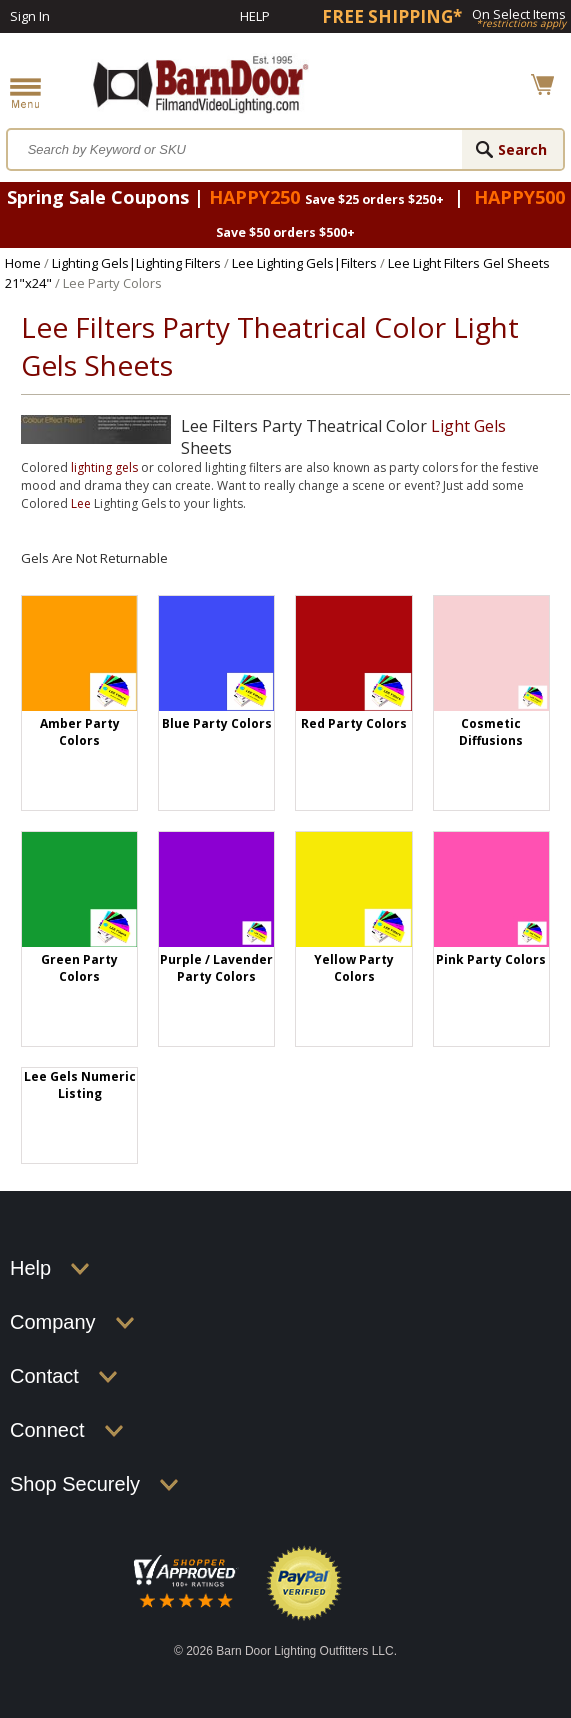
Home (23, 263)
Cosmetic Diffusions (491, 732)
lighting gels (104, 467)
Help (255, 16)
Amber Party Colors (80, 732)
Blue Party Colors (217, 723)
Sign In (30, 16)
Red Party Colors (354, 723)
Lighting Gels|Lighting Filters (136, 263)
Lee (81, 503)
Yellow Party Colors (354, 968)
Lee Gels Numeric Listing (80, 1085)
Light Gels (468, 426)
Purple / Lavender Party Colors (216, 968)
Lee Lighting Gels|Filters (304, 263)
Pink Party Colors (491, 959)
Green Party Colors (79, 968)
